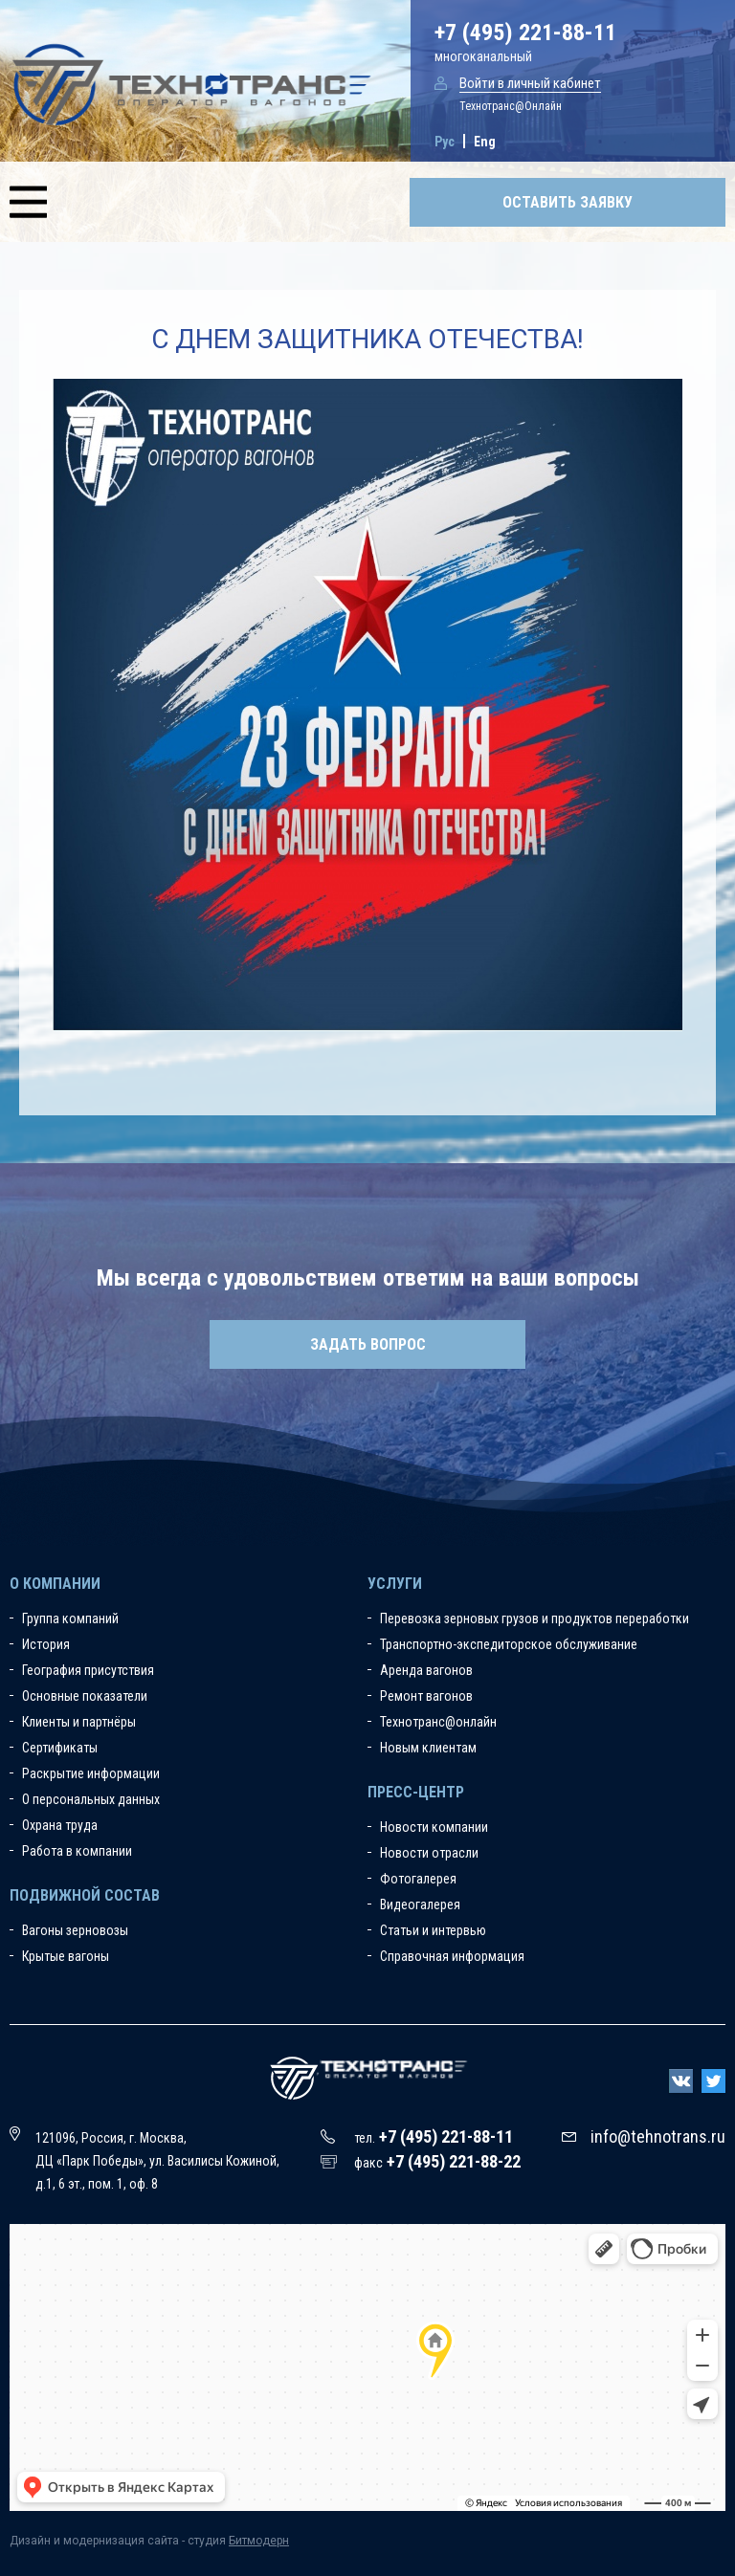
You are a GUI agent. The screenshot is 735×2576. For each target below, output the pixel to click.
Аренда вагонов (426, 1670)
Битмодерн (259, 2540)
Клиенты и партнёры (79, 1721)
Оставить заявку (567, 202)
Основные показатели (84, 1696)
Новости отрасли (429, 1852)
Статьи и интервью (433, 1930)
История (46, 1644)
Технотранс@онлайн (438, 1721)
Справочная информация (452, 1956)
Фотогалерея (418, 1878)
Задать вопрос (368, 1344)
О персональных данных (91, 1799)
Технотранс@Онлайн (510, 106)
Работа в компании (77, 1851)
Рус (444, 141)
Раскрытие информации (91, 1773)
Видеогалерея (420, 1904)
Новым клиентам (428, 1747)
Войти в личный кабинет (530, 83)
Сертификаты (60, 1747)
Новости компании (434, 1827)
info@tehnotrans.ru (657, 2136)
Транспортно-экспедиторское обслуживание (508, 1644)
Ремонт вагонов (426, 1696)
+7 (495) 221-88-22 (454, 2161)
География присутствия (88, 1670)
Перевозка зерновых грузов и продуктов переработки (534, 1618)
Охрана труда (60, 1825)
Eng (485, 141)
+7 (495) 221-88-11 (525, 32)
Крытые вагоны (65, 1956)
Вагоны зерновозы (75, 1930)
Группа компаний (70, 1618)
